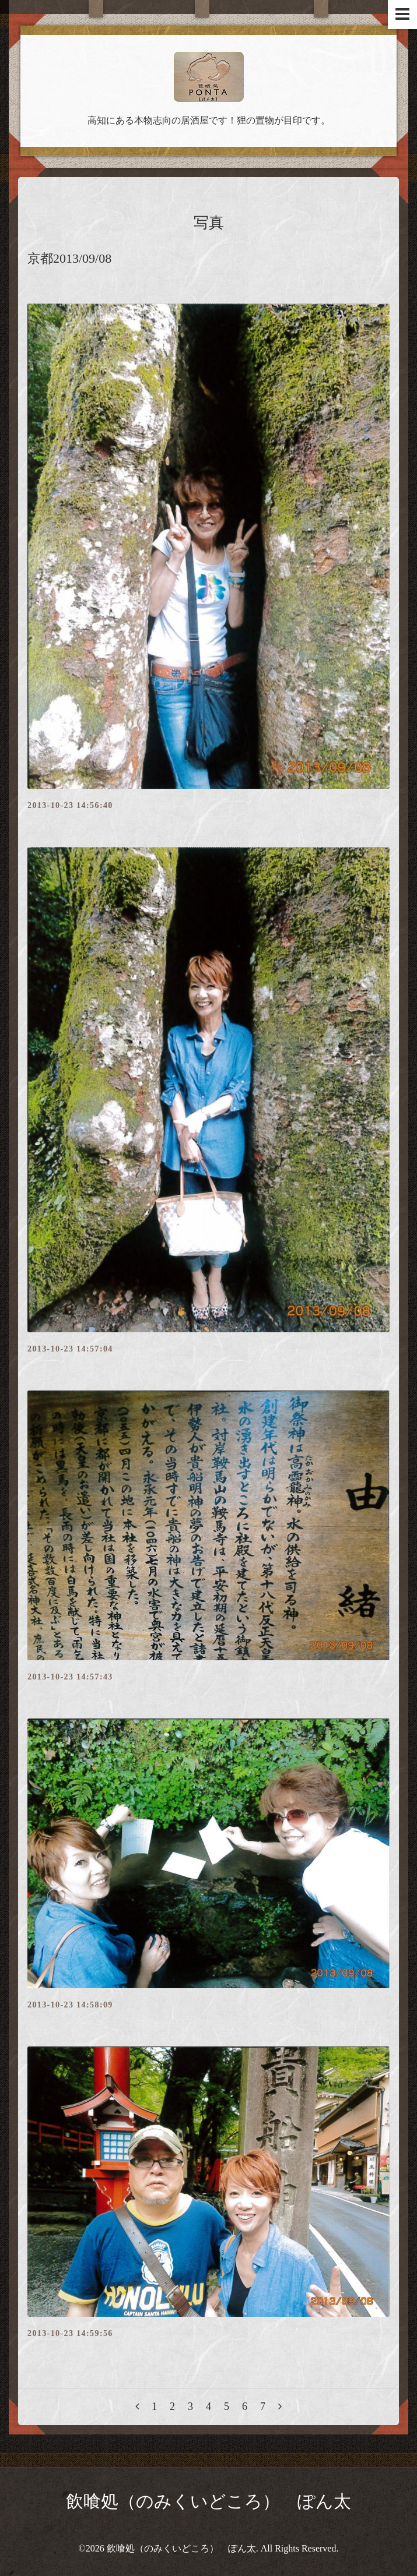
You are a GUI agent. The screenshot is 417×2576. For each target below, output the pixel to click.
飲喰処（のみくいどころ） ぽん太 (208, 2501)
